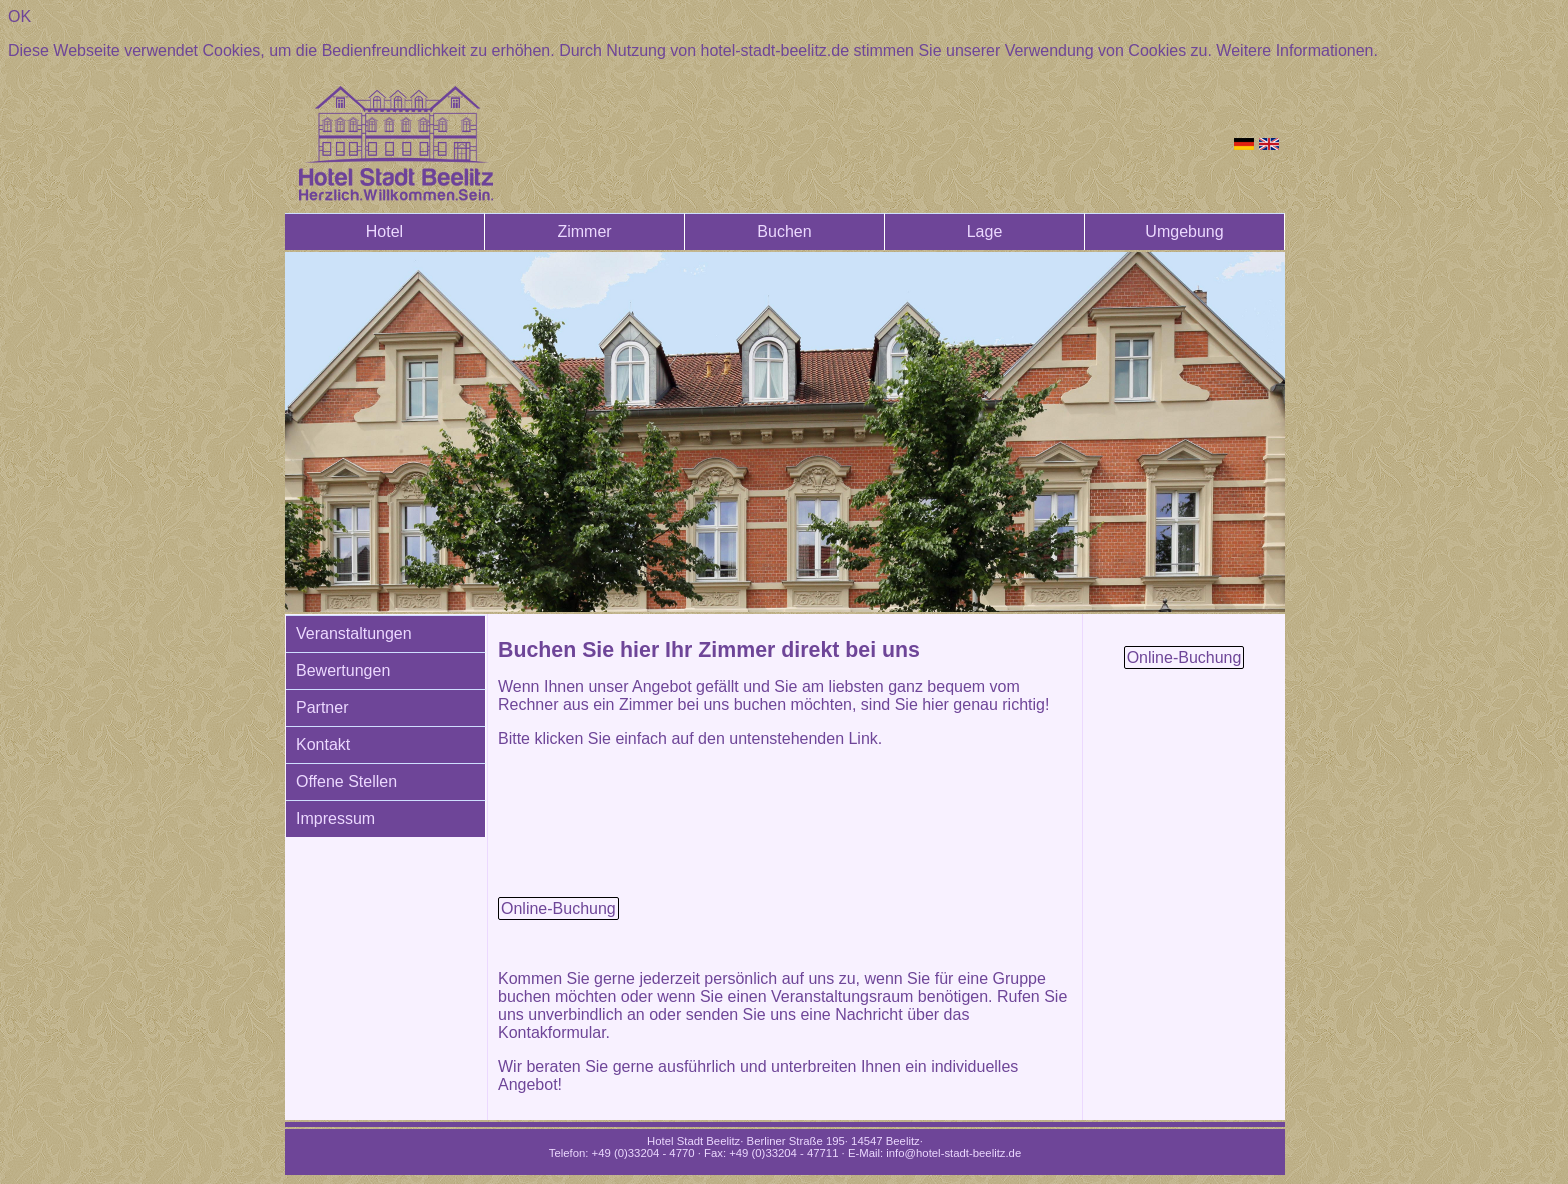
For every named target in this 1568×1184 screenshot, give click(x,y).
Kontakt (323, 744)
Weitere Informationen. (1297, 50)
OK (19, 16)
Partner (322, 707)
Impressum (335, 818)
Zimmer (584, 231)
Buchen (784, 231)
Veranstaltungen (354, 633)
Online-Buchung (558, 908)
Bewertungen (343, 670)
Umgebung (1184, 231)
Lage (985, 231)
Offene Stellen (346, 781)
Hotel (384, 231)
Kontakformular (552, 1032)
